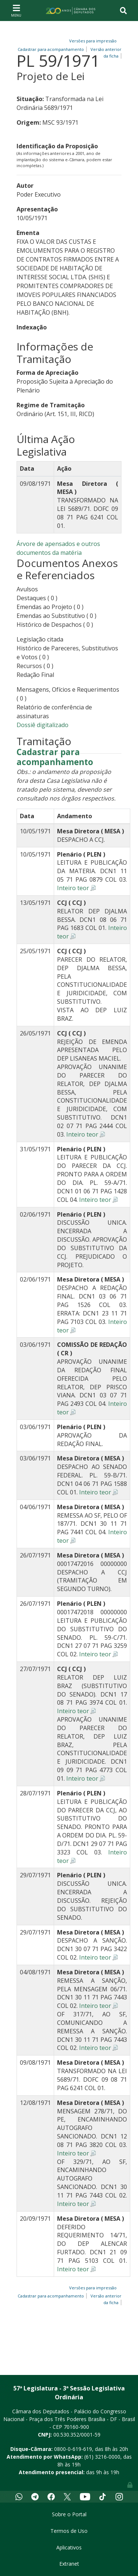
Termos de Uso (69, 2530)
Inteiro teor (73, 888)
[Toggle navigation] (16, 10)
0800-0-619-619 (73, 2448)
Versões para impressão (92, 41)
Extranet (69, 2563)
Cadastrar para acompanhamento (55, 757)
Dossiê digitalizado (42, 725)
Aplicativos (69, 2547)
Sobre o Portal (69, 2514)
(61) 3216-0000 (102, 2456)
